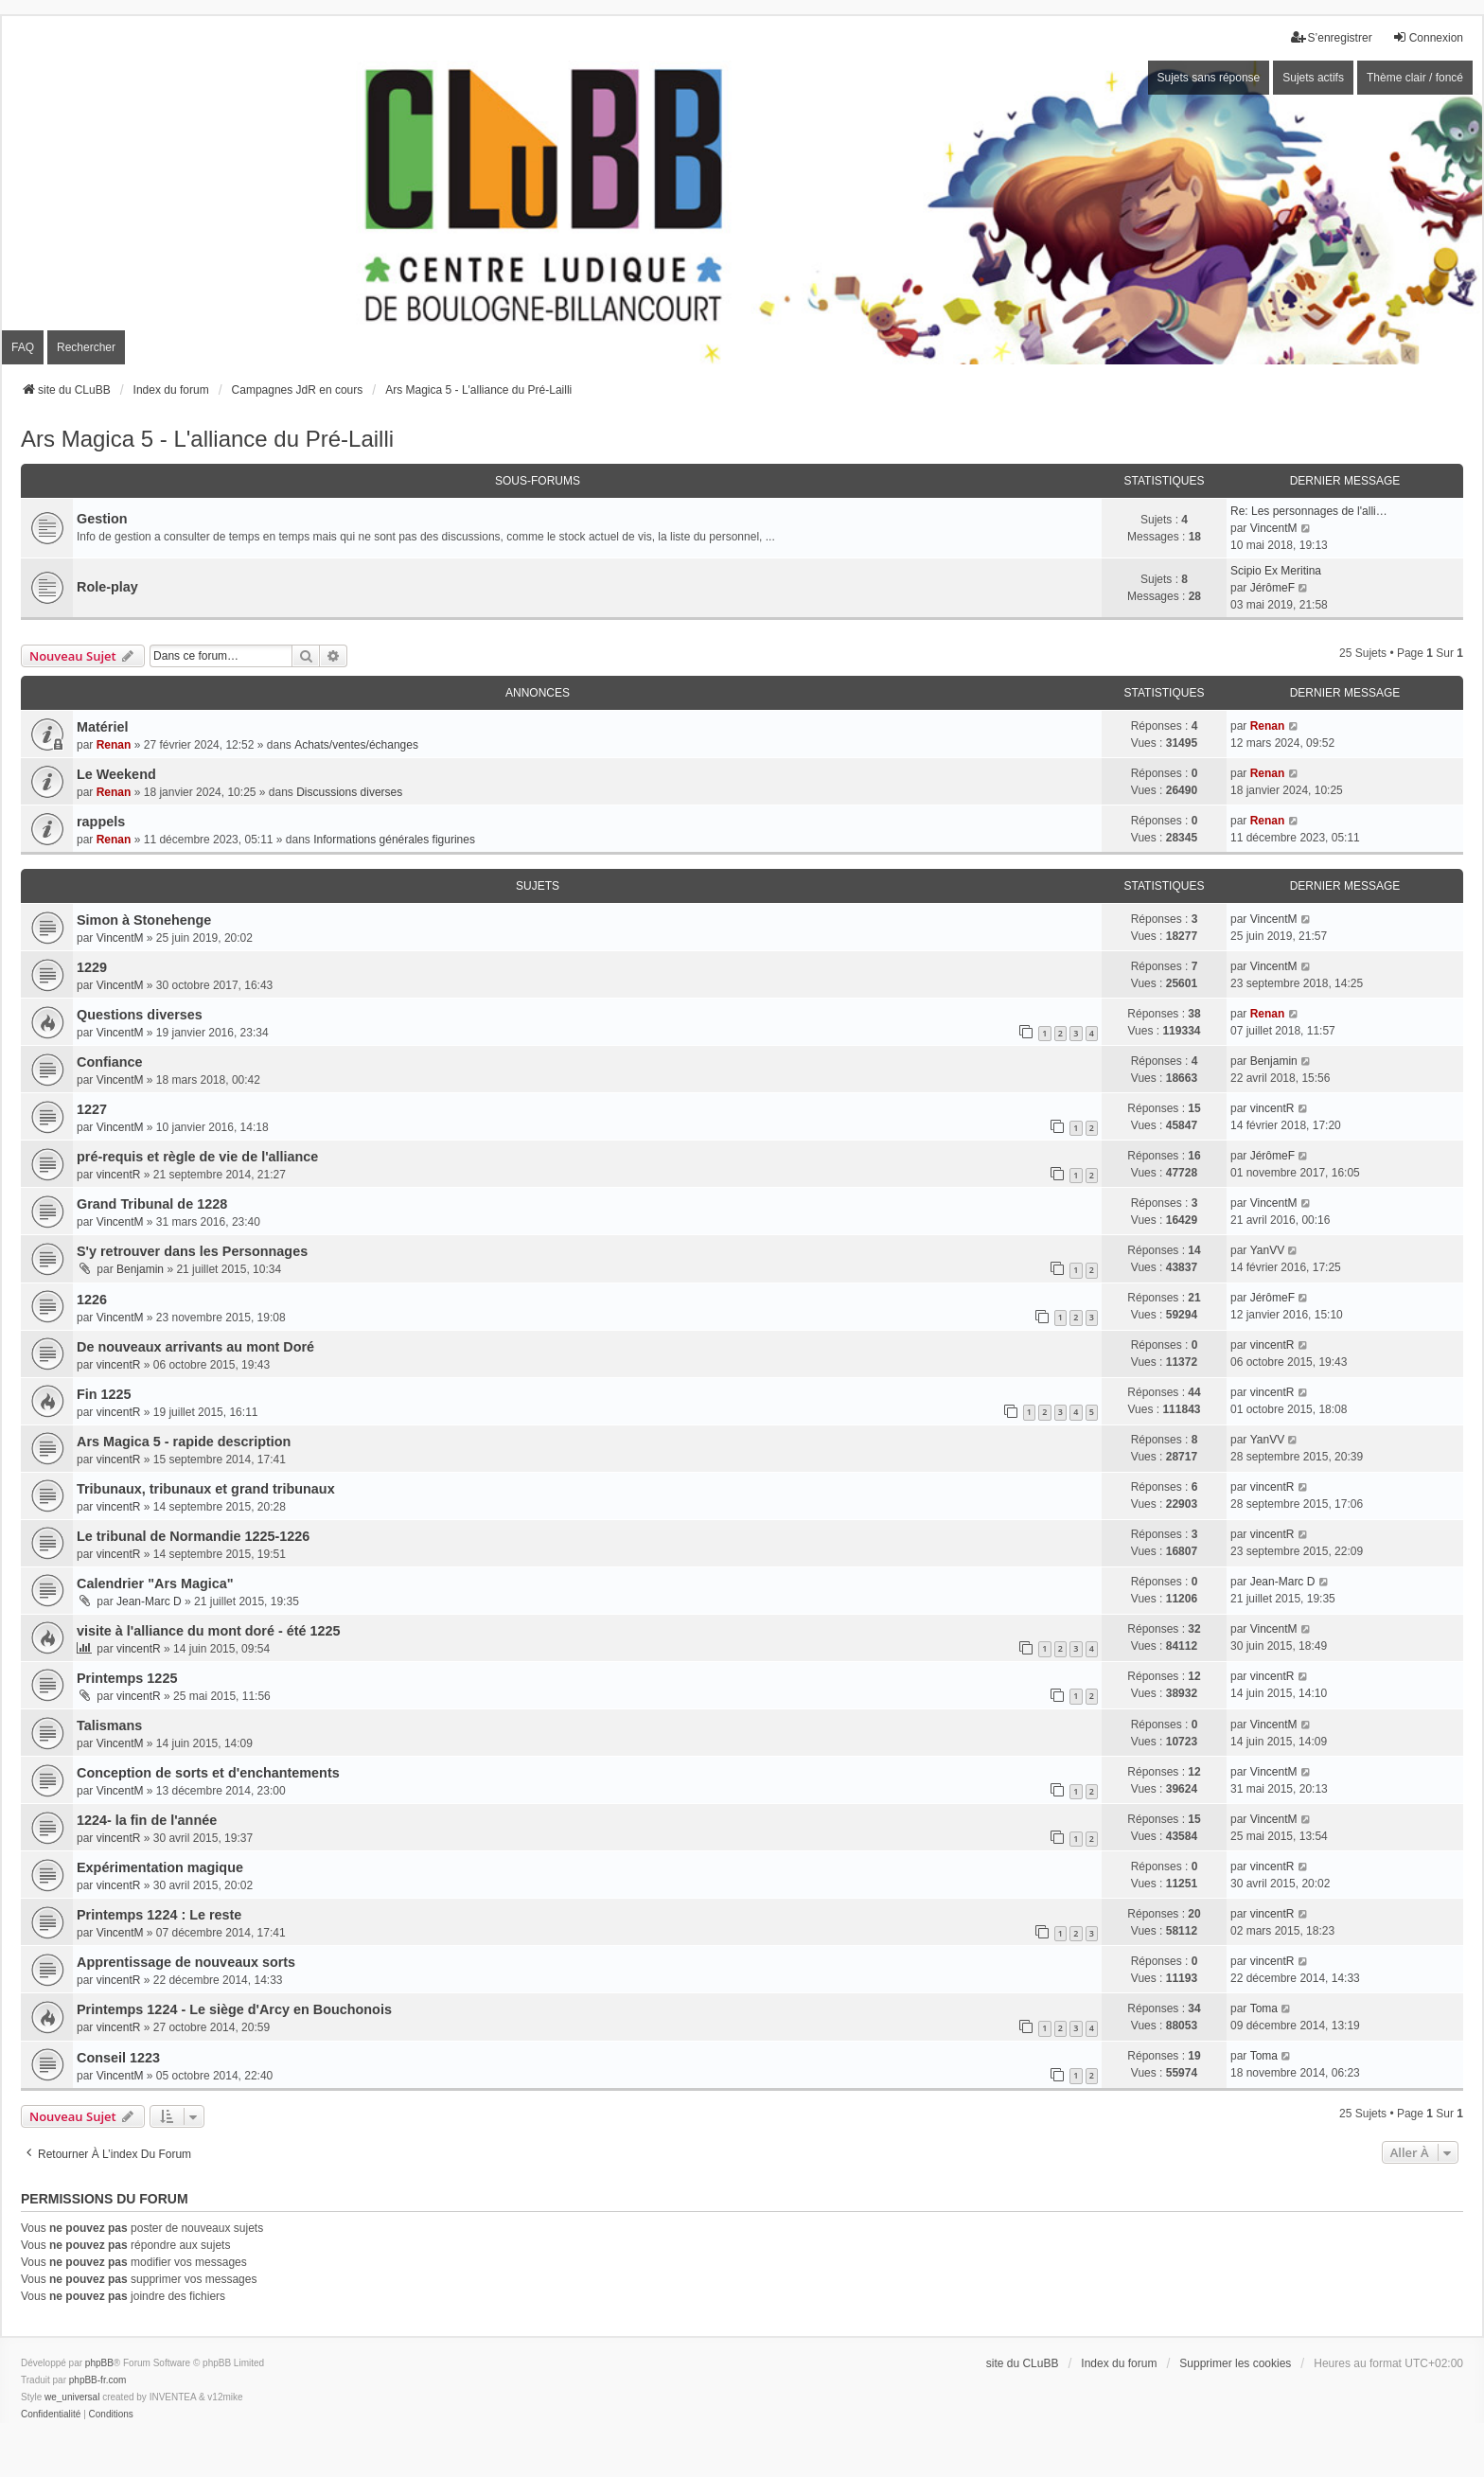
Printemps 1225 (127, 1678)
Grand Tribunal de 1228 (152, 1204)
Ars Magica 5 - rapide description (184, 1441)
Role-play (107, 586)
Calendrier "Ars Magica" (155, 1583)
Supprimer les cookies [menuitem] (1235, 2363)
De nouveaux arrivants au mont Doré (195, 1346)
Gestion (102, 518)
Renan (114, 745)
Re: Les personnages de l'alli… (1308, 511)
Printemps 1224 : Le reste (159, 1914)
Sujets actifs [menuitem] (1313, 77)
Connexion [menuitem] (1427, 37)
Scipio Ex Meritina (1275, 570)
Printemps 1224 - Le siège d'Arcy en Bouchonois (234, 2009)
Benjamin (1274, 1061)
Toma (1264, 2008)
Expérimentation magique (160, 1867)
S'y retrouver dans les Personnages (192, 1251)
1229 (92, 967)
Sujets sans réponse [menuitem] (1209, 77)
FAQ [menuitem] (22, 347)
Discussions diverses (349, 792)
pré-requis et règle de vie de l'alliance (197, 1156)
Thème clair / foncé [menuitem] (1415, 77)
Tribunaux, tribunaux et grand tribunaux (206, 1488)
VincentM (1274, 528)
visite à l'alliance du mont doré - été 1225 (209, 1630)
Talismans (109, 1725)
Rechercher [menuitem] (86, 347)
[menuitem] (50, 2414)
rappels (101, 821)
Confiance (110, 1062)
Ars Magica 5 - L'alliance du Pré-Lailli (207, 438)
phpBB (99, 2363)
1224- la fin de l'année (147, 1820)
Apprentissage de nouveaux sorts (186, 1962)
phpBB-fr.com (98, 2380)
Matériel (102, 726)
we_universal (71, 2397)
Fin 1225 (104, 1394)
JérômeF (1272, 587)
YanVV (1267, 1250)
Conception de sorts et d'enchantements (208, 1772)
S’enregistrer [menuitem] (1331, 37)
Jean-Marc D (149, 1601)
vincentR (1272, 1108)
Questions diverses (140, 1014)
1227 (92, 1109)
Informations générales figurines (394, 839)
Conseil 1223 (118, 2057)
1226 (92, 1299)
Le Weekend (116, 774)
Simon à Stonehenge (144, 920)
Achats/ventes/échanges (356, 745)
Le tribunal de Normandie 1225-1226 (193, 1536)
